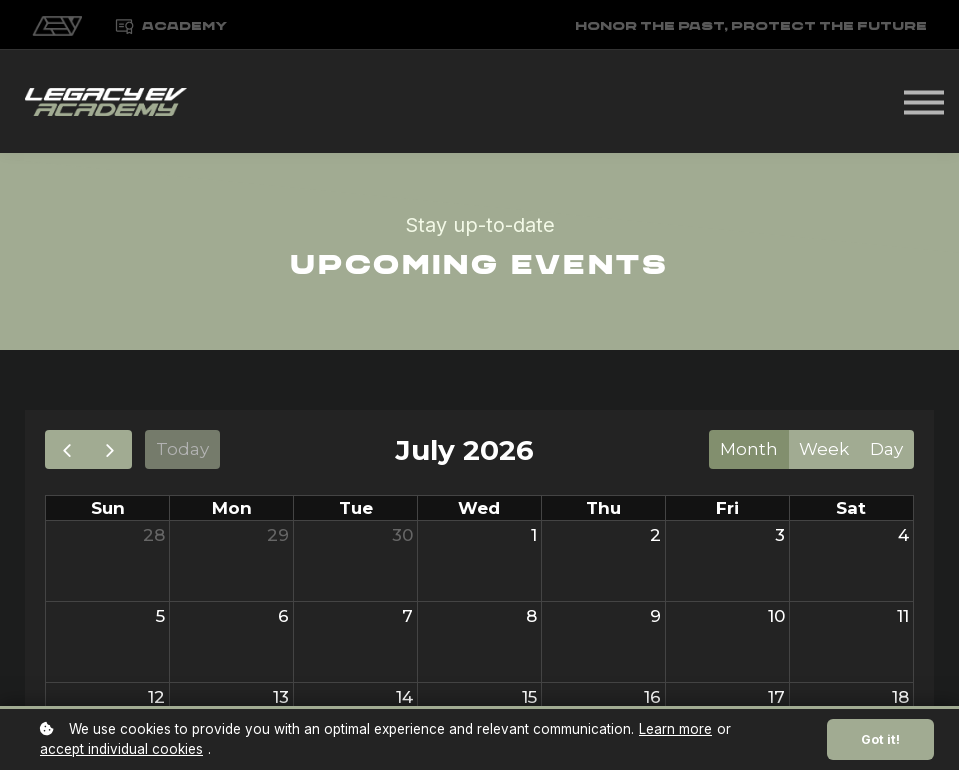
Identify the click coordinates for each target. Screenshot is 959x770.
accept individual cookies (121, 749)
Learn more (675, 729)
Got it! (880, 739)
